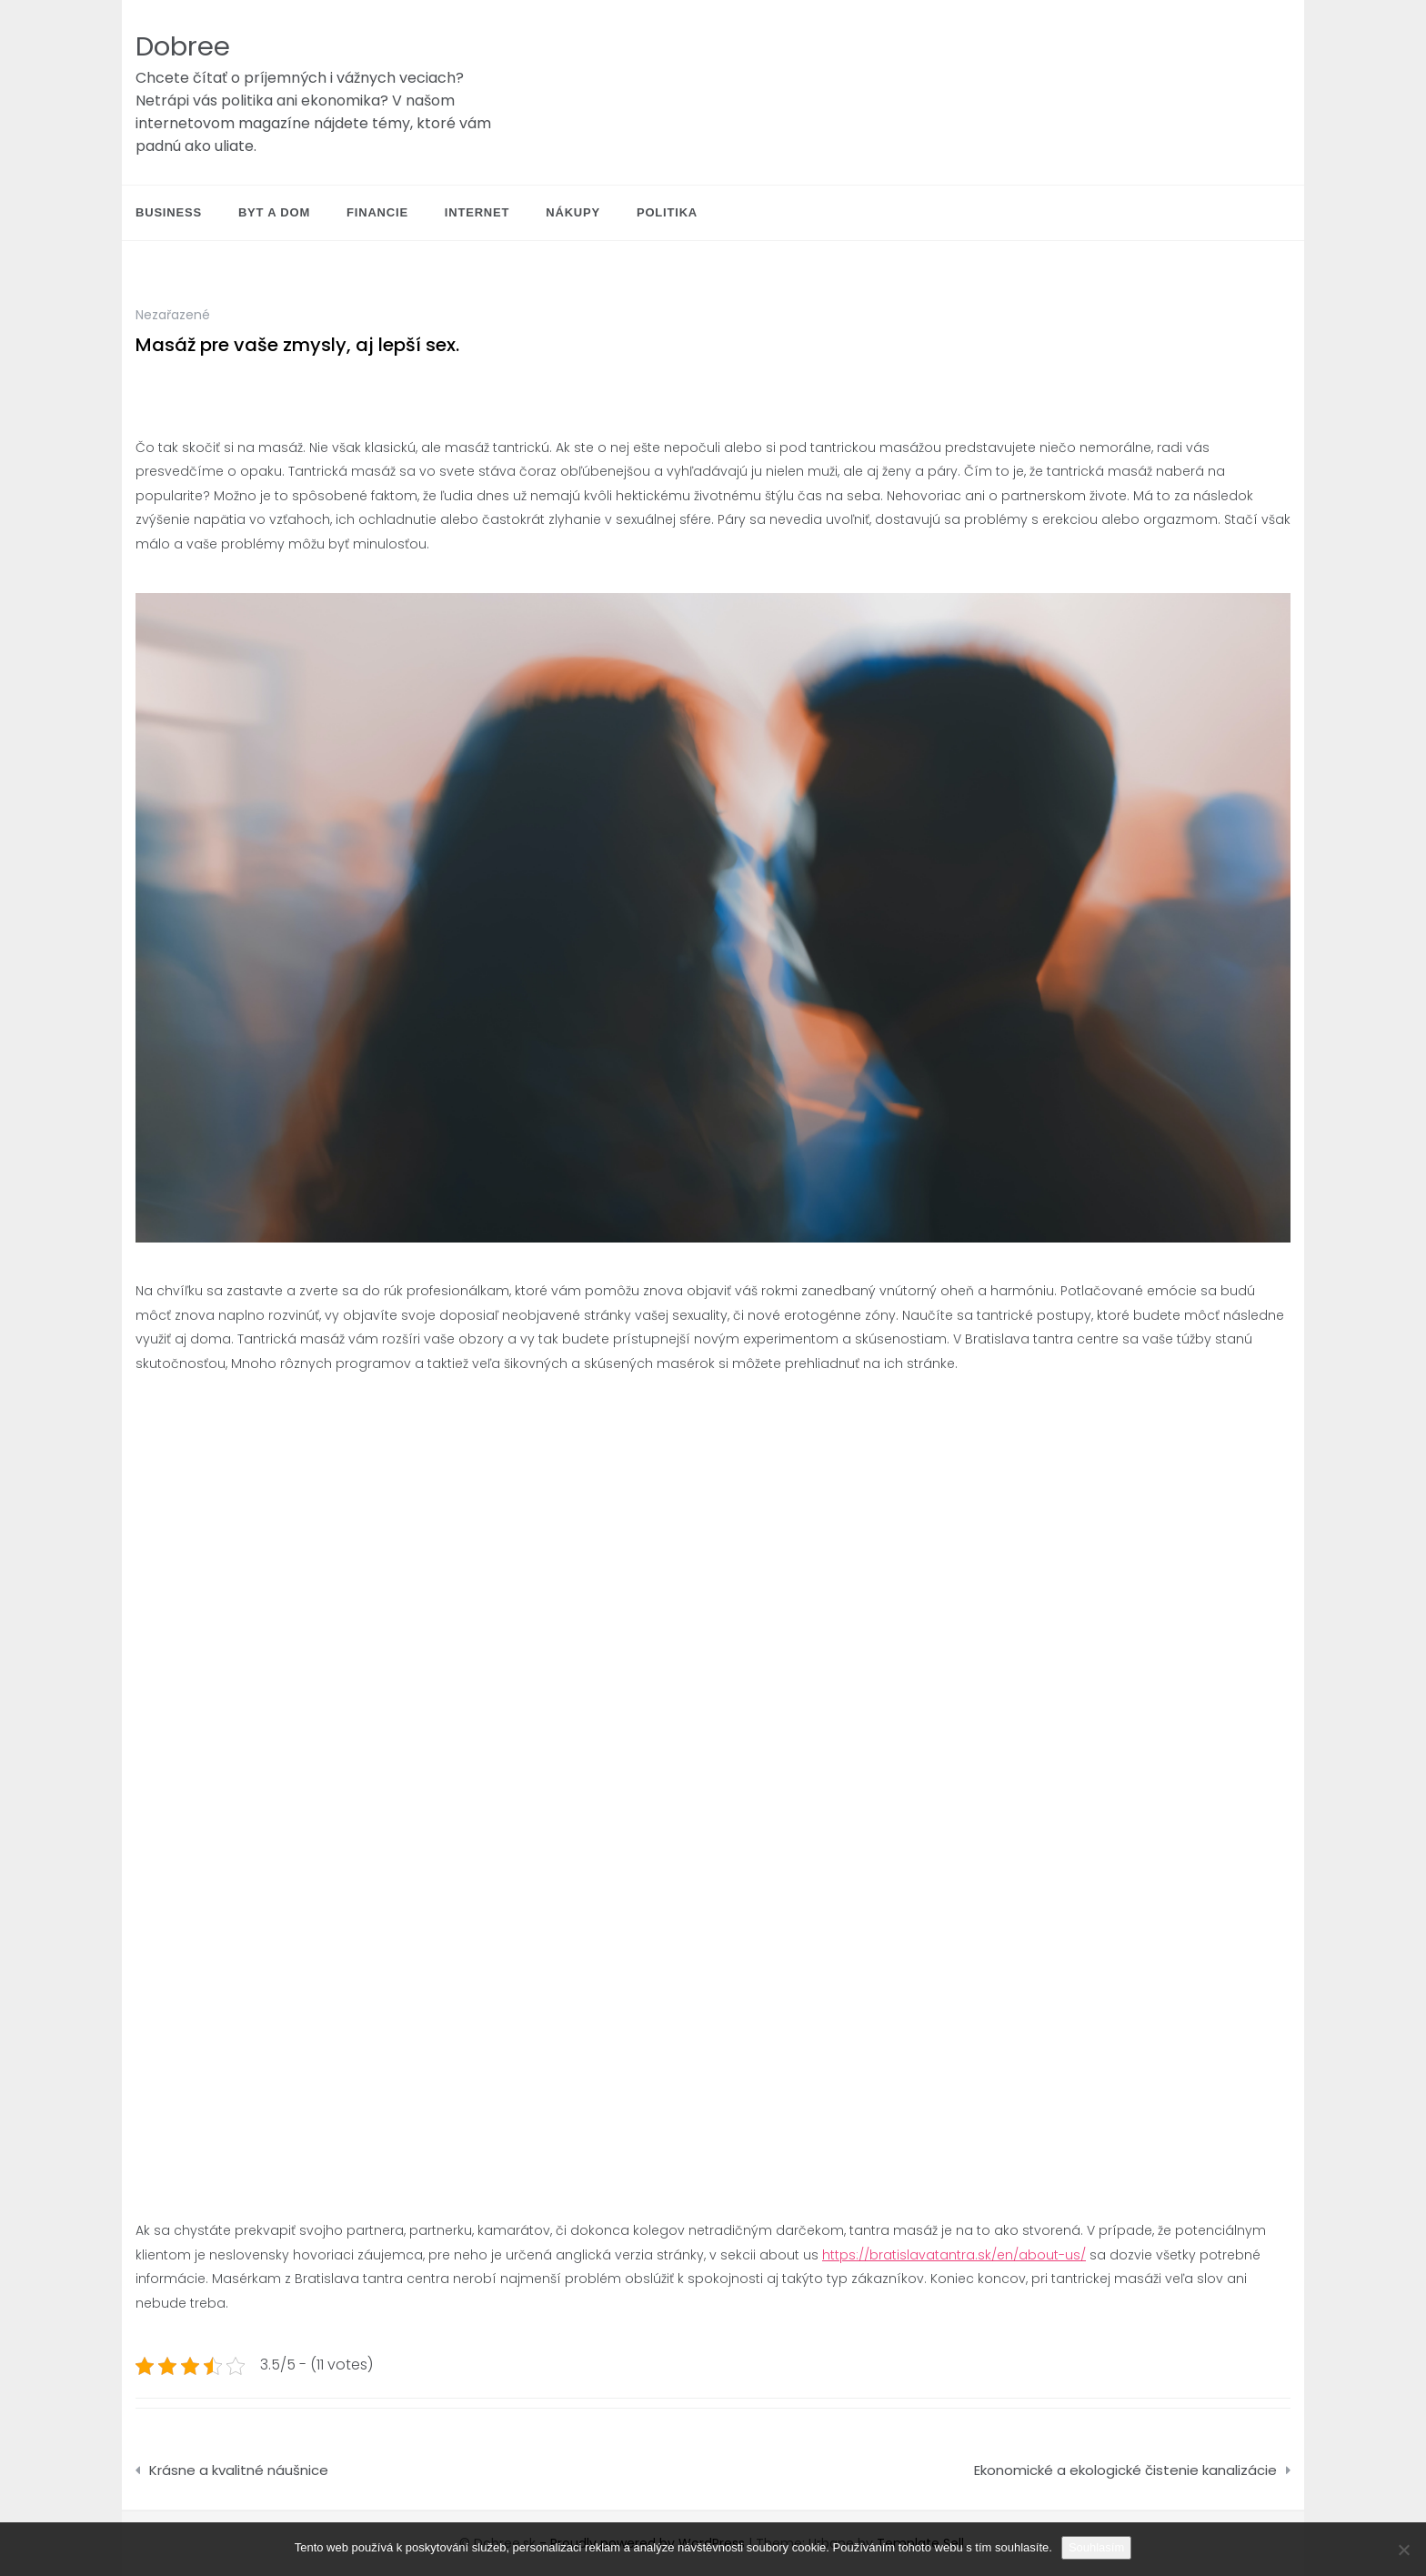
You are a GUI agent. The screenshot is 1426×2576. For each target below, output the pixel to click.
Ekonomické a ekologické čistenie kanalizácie (1125, 2470)
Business (169, 212)
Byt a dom (274, 212)
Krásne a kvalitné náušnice (238, 2470)
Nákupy (573, 212)
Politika (667, 212)
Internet (477, 212)
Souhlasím (1096, 2547)
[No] (1403, 2550)
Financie (377, 212)
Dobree (183, 46)
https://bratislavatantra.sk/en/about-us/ (954, 2255)
